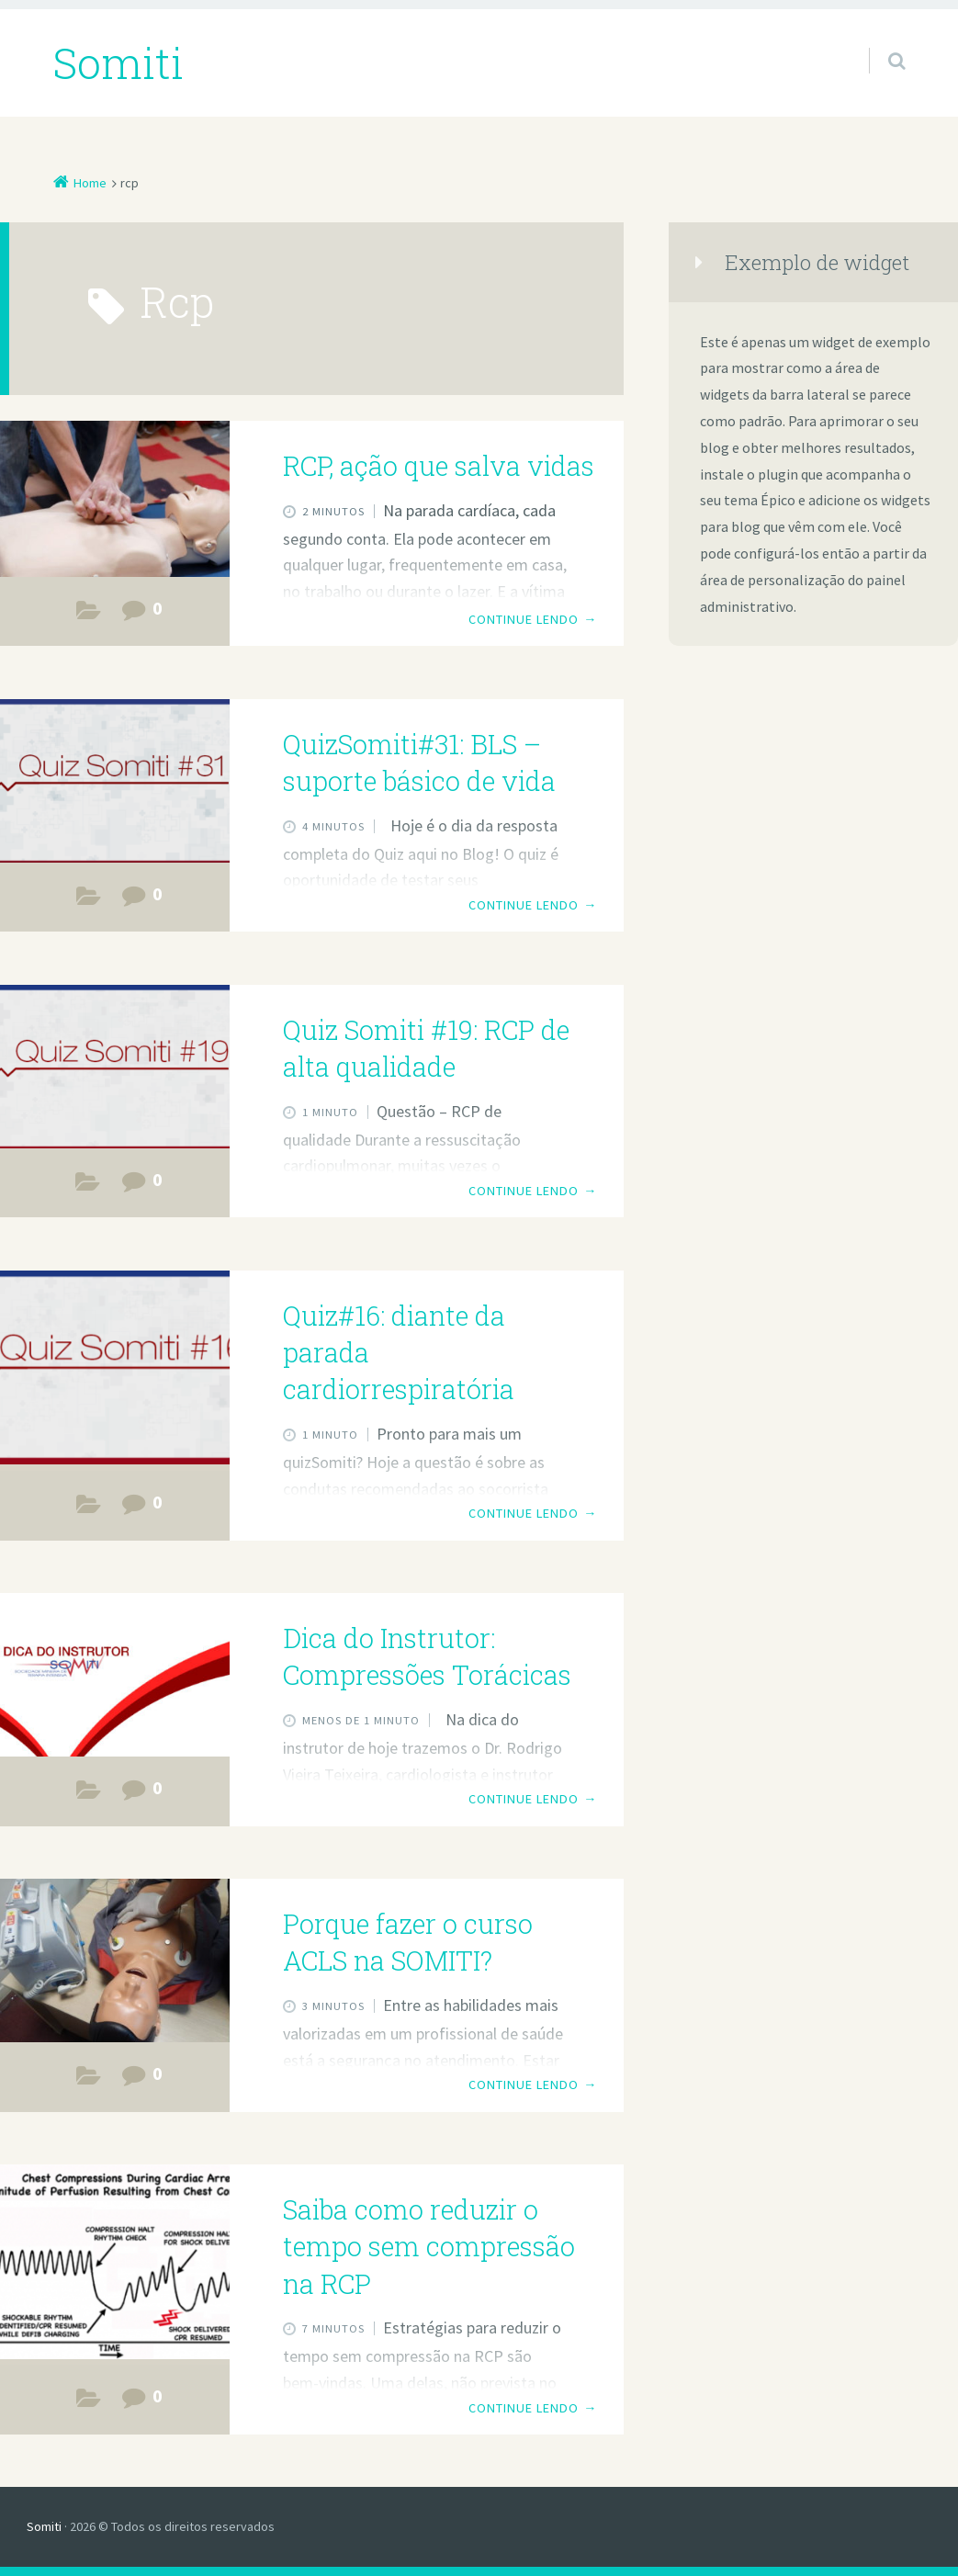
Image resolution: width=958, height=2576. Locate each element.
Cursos (87, 2080)
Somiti (44, 2526)
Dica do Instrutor (87, 1186)
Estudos (87, 615)
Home (90, 183)
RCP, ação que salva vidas (438, 465)
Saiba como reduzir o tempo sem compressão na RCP (429, 2246)
